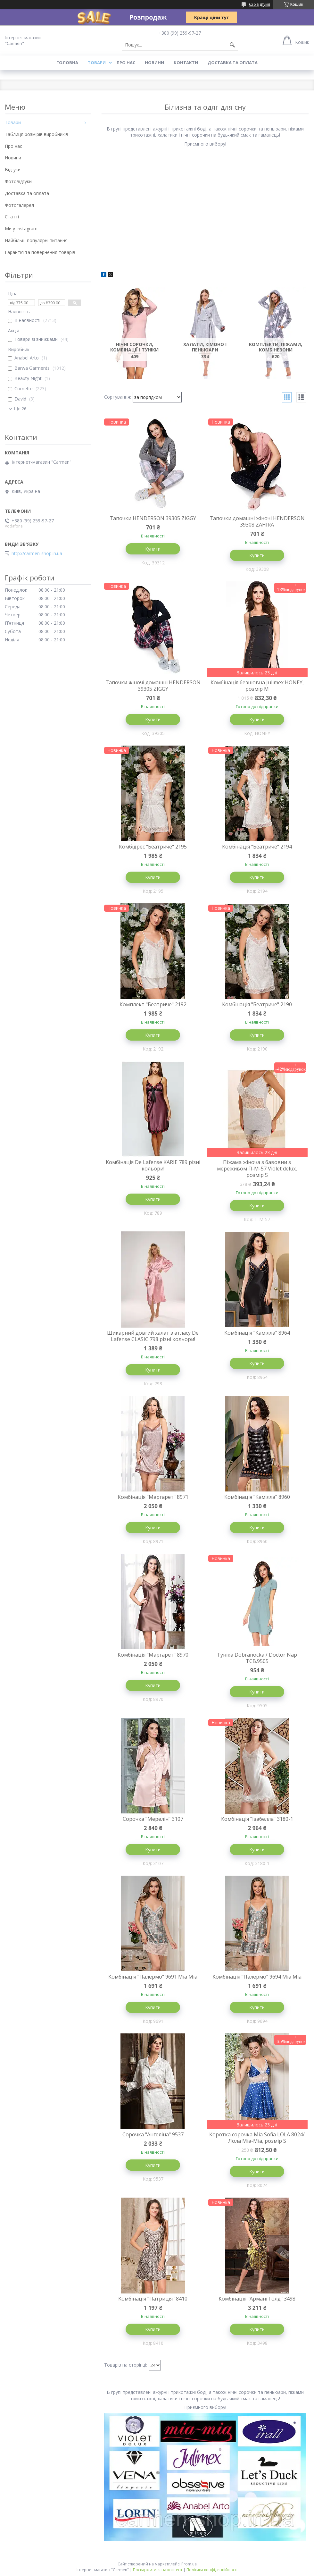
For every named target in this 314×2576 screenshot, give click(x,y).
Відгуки (13, 169)
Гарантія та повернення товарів (40, 252)
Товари (97, 62)
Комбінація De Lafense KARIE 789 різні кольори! (153, 1165)
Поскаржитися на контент (157, 2569)
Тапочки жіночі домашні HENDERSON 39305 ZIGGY (153, 685)
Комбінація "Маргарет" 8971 (153, 1497)
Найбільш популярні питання (36, 240)
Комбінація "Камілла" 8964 (257, 1333)
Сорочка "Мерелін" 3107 (153, 1819)
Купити (153, 549)
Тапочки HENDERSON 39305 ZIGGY (153, 518)
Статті (12, 217)
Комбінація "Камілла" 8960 (257, 1497)
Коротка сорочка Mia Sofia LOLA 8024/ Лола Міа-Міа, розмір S (257, 2137)
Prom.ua (189, 2564)
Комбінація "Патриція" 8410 (152, 2298)
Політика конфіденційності (211, 2569)
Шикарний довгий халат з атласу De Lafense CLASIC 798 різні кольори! (153, 1336)
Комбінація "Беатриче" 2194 (257, 846)
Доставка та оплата (233, 62)
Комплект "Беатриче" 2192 (153, 1004)
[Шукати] (232, 44)
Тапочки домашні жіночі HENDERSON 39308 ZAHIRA (257, 521)
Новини (154, 62)
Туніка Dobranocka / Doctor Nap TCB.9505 (257, 1657)
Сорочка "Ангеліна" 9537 (153, 2134)
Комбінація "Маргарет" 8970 (153, 1654)
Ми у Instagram (21, 228)
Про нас (126, 62)
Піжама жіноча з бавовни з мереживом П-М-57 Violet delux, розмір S (257, 1168)
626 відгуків (259, 4)
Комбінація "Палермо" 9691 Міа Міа (152, 1976)
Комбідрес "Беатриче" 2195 (153, 846)
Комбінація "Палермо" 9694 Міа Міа (257, 1976)
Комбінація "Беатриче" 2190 (257, 1004)
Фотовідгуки (18, 181)
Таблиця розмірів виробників (36, 134)
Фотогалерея (19, 205)
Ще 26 (20, 408)
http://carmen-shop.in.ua (37, 553)
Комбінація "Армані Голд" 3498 (257, 2298)
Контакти (186, 62)
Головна (67, 62)
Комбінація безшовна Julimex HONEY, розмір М (257, 685)
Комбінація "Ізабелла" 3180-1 (257, 1819)
